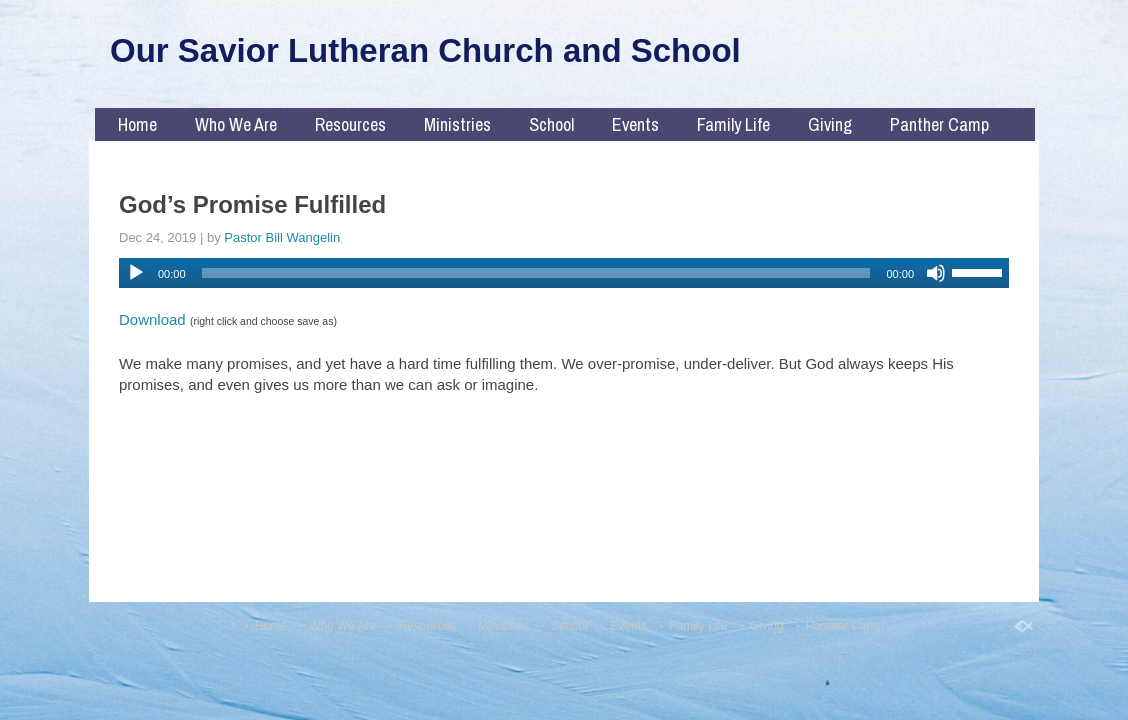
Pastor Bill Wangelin (282, 237)
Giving (830, 124)
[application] (564, 273)
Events (635, 124)
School (551, 124)
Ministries (457, 124)
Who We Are (236, 124)
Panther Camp (939, 124)
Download (152, 319)
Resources (350, 124)
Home (137, 124)
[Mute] (936, 273)
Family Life (733, 124)
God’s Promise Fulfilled (252, 204)
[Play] (136, 273)
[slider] (536, 273)
